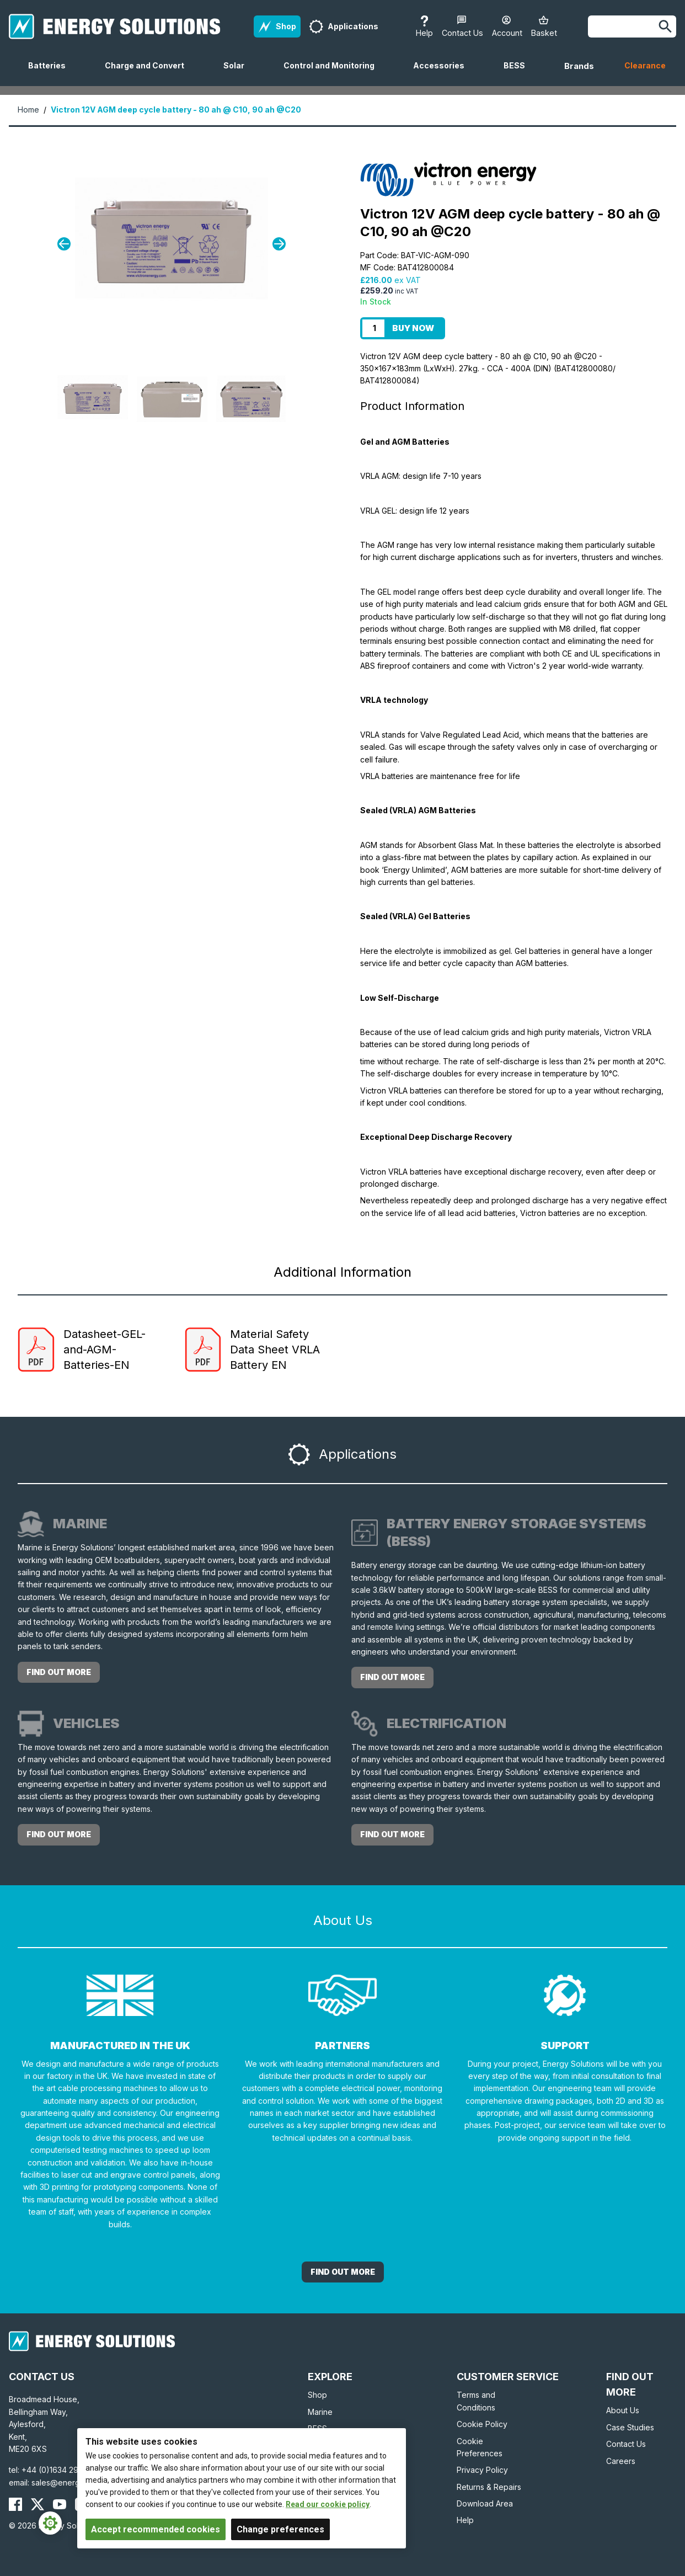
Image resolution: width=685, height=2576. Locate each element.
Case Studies (630, 2427)
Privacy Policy (482, 2469)
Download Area (485, 2503)
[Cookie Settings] (50, 2523)
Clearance (645, 65)
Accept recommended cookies (155, 2529)
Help (465, 2520)
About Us (622, 2410)
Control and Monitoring (333, 73)
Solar (238, 73)
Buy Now (413, 328)
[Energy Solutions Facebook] (15, 2504)
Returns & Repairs (489, 2487)
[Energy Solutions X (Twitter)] (37, 2504)
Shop (317, 2394)
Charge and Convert (149, 73)
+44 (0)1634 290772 (60, 2469)
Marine (320, 2412)
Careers (620, 2461)
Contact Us (626, 2444)
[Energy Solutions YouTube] (59, 2504)
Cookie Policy (482, 2424)
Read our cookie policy (328, 2504)
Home (28, 109)
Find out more (58, 1672)
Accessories (443, 73)
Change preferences (280, 2529)
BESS (519, 73)
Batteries (51, 73)
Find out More (343, 2271)
